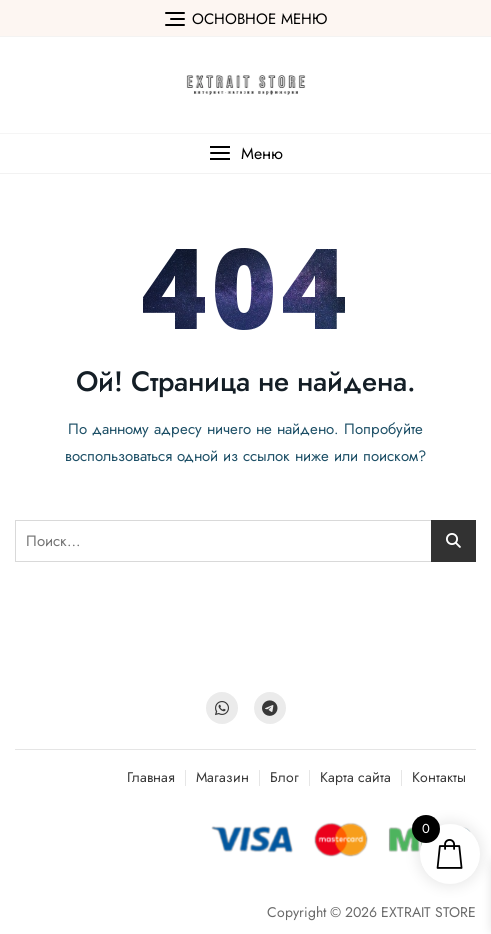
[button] (245, 153)
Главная (151, 777)
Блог (284, 777)
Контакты (439, 777)
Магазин (222, 777)
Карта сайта (355, 777)
